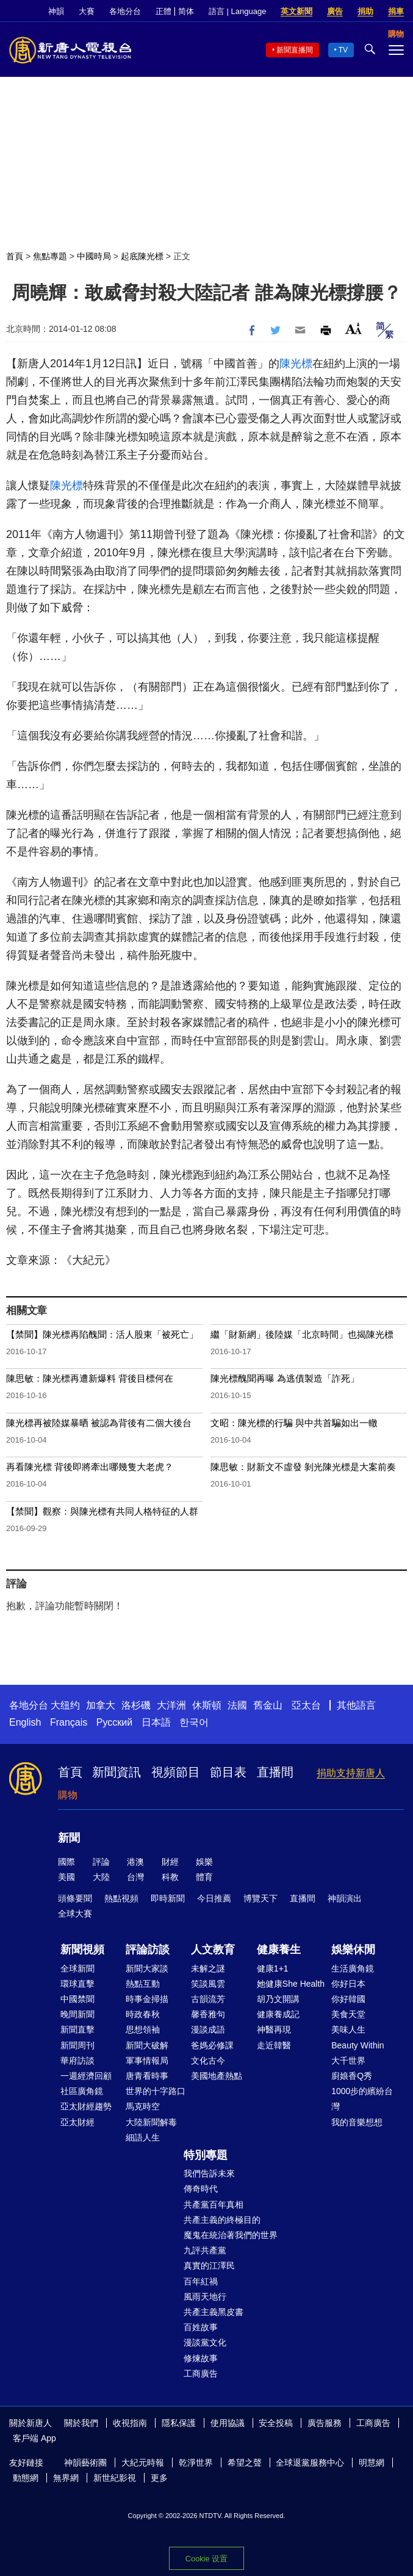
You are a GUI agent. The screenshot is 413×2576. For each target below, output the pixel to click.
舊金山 (267, 1705)
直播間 (275, 1772)
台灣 (135, 1877)
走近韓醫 (274, 2045)
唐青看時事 (147, 2076)
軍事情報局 (147, 2060)
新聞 (69, 1838)
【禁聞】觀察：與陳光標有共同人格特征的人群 (102, 1511)
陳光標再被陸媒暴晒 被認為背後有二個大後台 (99, 1423)
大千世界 (348, 2060)
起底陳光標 (142, 256)
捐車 (396, 11)
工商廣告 (201, 2373)
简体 (186, 11)
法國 (237, 1705)
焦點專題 (50, 256)
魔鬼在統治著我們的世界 (231, 2235)
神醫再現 (274, 2029)
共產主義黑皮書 (213, 2312)
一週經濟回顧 (86, 2076)
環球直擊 (77, 1984)
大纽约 (65, 1705)
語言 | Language (237, 11)
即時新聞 (168, 1898)
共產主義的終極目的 (222, 2220)
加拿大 (100, 1705)
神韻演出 (345, 1898)
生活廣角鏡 (352, 1968)
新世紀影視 (114, 2478)
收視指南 (130, 2423)
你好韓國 (348, 1999)
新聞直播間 (294, 50)
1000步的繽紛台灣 (362, 2098)
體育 (204, 1877)
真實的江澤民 (209, 2265)
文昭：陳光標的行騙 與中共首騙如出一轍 (294, 1423)
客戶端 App (34, 2438)
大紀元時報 (142, 2462)
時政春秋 (143, 2014)
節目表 (228, 1772)
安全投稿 (276, 2423)
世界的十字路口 (155, 2091)
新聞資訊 (116, 1772)
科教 (170, 1877)
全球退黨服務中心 (310, 2462)
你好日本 (348, 1984)
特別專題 (206, 2155)
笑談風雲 (208, 1984)
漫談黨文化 (205, 2342)
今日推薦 (214, 1898)
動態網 (25, 2478)
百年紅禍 (201, 2281)
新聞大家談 (147, 1968)
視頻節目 (175, 1772)
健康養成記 (278, 2014)
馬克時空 (143, 2106)
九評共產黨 (205, 2250)
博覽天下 (260, 1898)
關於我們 (81, 2423)
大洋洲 (171, 1705)
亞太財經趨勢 (86, 2106)
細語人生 (143, 2137)
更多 (159, 2478)
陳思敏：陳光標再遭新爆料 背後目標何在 (89, 1378)
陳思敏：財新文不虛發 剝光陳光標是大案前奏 (303, 1467)
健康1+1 (273, 1968)
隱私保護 (179, 2423)
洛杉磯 (136, 1705)
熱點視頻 (121, 1898)
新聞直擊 (77, 2029)
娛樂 (204, 1862)
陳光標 (295, 363)
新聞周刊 (77, 2045)
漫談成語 (208, 2029)
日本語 (156, 1722)
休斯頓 (206, 1705)
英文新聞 (296, 11)
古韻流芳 (208, 1999)
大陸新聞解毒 (151, 2122)
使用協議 (227, 2423)
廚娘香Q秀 (351, 2076)
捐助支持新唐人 (351, 1773)
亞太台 (306, 1705)
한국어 (194, 1722)
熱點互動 (143, 1984)
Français (68, 1722)
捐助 (365, 11)
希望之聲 (245, 2462)
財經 (170, 1862)
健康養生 (279, 1949)
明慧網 (371, 2462)
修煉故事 (201, 2358)
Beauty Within (357, 2045)
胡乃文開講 (278, 1999)
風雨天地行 (205, 2297)
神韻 (56, 11)
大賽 (87, 11)
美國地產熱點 (216, 2076)
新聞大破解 (147, 2045)
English (25, 1722)
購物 (67, 1795)
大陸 (101, 1877)
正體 (163, 11)
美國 (66, 1877)
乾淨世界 (196, 2462)
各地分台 (125, 11)
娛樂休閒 (353, 1949)
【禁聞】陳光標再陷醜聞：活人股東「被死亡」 (102, 1334)
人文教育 (213, 1949)
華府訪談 (77, 2060)
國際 (66, 1862)
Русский (114, 1722)
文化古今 (208, 2060)
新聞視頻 (82, 1949)
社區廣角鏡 (81, 2091)
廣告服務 (324, 2423)
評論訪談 (148, 1949)
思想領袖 (143, 2029)
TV (343, 50)
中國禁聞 (77, 1999)
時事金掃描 (147, 1999)
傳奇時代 (201, 2189)
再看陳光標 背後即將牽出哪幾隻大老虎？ (89, 1467)
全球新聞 (77, 1968)
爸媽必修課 (212, 2045)
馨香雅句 (208, 2014)
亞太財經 (77, 2122)
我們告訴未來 (209, 2173)
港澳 (135, 1862)
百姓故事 (201, 2327)
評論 (101, 1862)
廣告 (335, 11)
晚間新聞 (77, 2014)
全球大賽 (75, 1913)
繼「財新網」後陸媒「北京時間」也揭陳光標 (301, 1334)
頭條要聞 (75, 1898)
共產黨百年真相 (213, 2204)
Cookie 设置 (206, 2558)
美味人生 (348, 2029)
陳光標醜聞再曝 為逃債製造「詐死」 (284, 1378)
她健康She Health (291, 1984)
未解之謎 (208, 1968)
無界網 (66, 2478)
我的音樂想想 (356, 2122)
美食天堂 (348, 2014)
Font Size (353, 328)
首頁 (14, 256)
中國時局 (94, 256)
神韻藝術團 (85, 2462)
